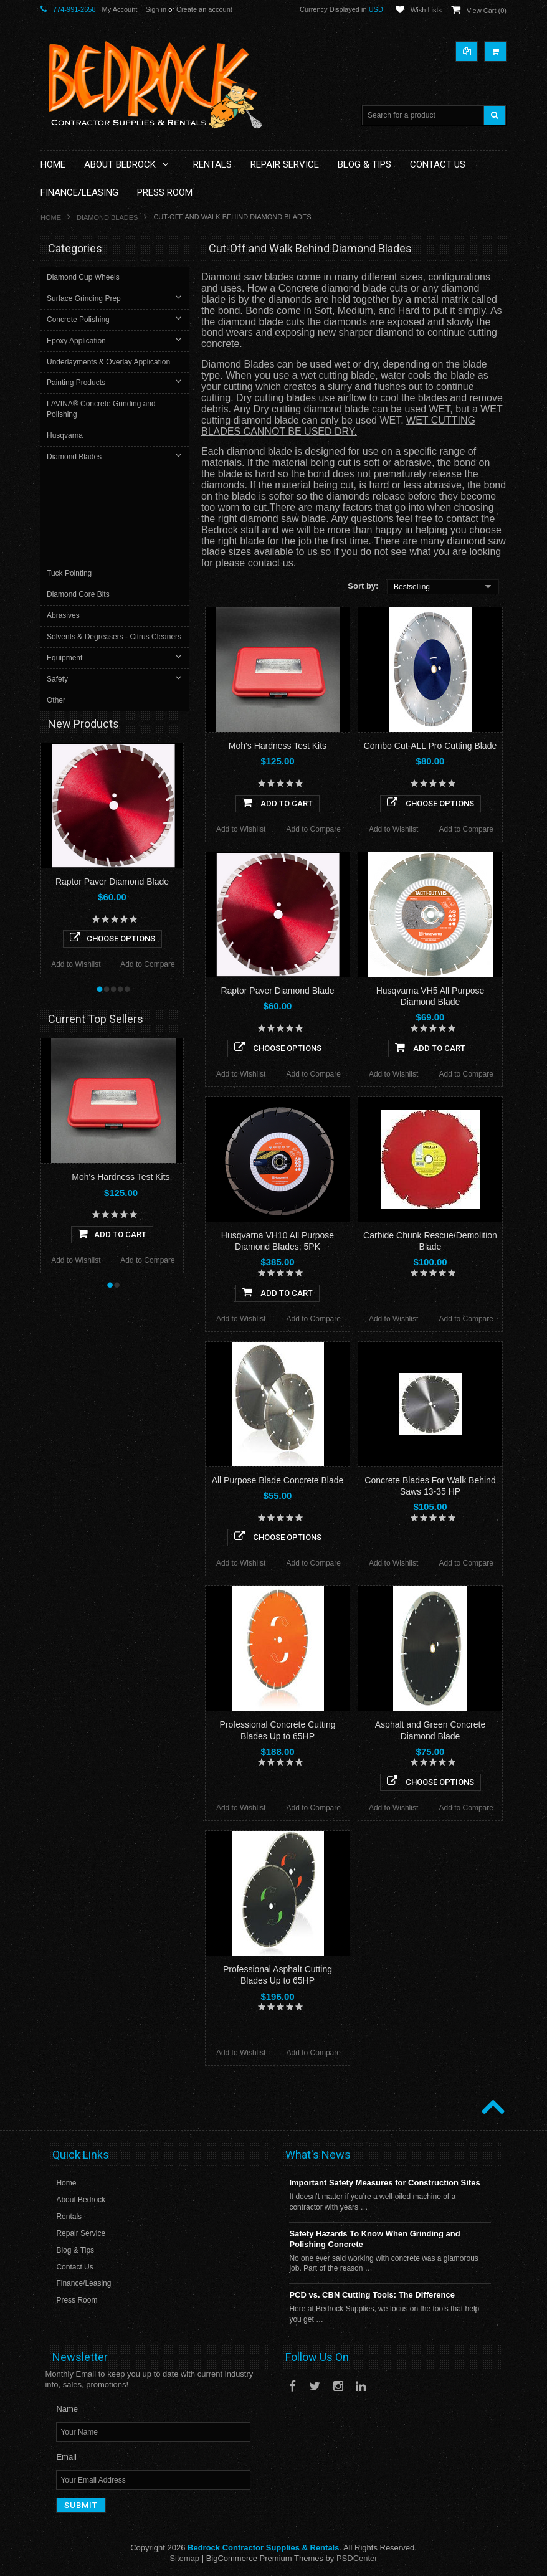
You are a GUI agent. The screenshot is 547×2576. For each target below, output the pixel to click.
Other (57, 615)
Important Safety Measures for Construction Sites (384, 2182)
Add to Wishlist (240, 829)
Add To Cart (277, 802)
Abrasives (64, 520)
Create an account (204, 9)
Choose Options (430, 802)
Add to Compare (314, 829)
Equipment (65, 572)
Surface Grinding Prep (85, 298)
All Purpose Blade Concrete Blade (278, 1480)
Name (67, 2408)
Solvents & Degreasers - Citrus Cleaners (99, 546)
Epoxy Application (77, 340)
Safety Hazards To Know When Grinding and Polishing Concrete (374, 2239)
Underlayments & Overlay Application (109, 362)
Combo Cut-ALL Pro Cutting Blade (430, 746)
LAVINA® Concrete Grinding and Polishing (102, 409)
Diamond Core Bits (79, 499)
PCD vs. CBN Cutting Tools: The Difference (372, 2294)
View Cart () (487, 10)
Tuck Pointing (70, 477)
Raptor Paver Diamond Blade (277, 991)
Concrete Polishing (79, 319)
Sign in (155, 9)
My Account (120, 9)
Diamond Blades (107, 217)
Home (50, 217)
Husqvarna (66, 435)
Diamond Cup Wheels (84, 277)
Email (66, 2456)
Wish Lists (426, 10)
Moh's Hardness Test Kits (277, 746)
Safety (58, 593)
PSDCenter (357, 2558)
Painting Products (77, 382)
